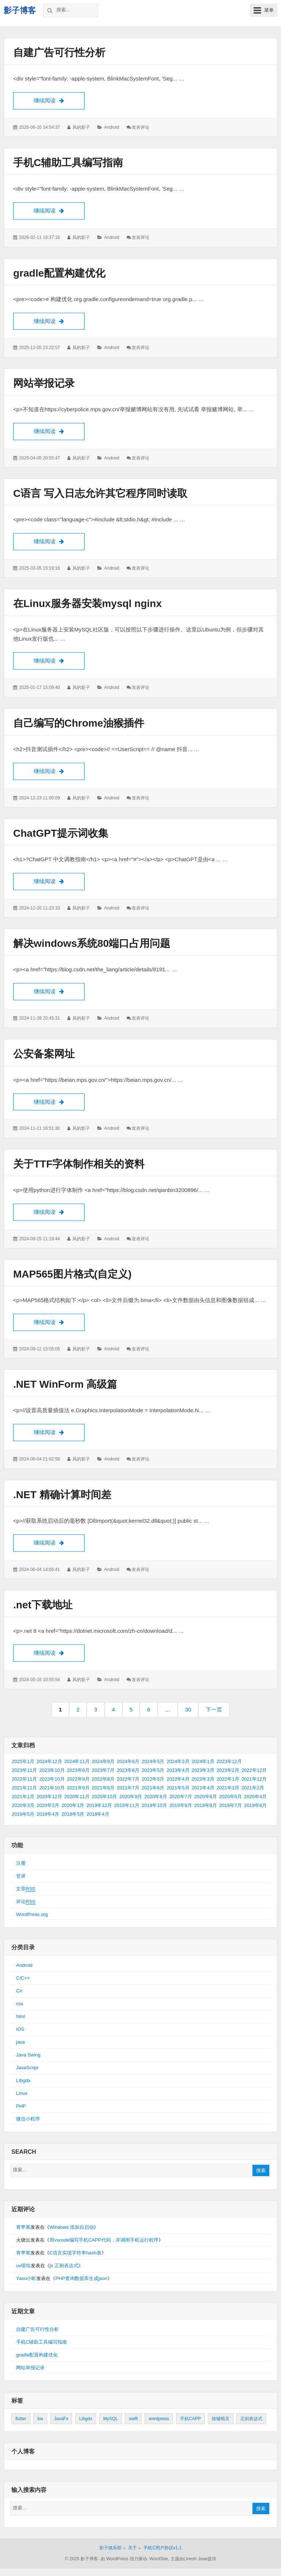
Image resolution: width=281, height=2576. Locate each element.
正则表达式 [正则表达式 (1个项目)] (251, 2419)
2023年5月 (153, 1771)
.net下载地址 (42, 1605)
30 (190, 1712)
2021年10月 (51, 1788)
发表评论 (140, 127)
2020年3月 (23, 1806)
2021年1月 (23, 1797)
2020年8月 (155, 1797)
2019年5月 (23, 1815)
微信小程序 (28, 2119)
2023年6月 (128, 1771)
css (19, 2004)
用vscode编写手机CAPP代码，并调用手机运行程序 (103, 2240)
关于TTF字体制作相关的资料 (79, 1164)
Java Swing (28, 2055)
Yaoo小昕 (26, 2279)
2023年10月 (51, 1771)
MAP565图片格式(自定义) (72, 1274)
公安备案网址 (44, 1054)
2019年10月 (154, 1806)
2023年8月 (78, 1771)
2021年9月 (78, 1788)
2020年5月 (230, 1797)
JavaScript (27, 2068)
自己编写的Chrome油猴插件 (78, 723)
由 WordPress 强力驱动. (124, 2559)
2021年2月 (252, 1788)
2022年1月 (228, 1779)
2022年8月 (103, 1779)
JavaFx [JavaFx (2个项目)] (61, 2419)
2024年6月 (128, 1762)
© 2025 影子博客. (82, 2559)
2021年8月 (103, 1788)
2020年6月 (205, 1797)
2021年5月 (177, 1788)
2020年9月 (130, 1797)
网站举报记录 (44, 383)
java (20, 2043)
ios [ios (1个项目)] (40, 2419)
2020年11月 (77, 1797)
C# (19, 1991)
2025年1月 (23, 1762)
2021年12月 (254, 1779)
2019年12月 (99, 1806)
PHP (21, 2107)
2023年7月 (103, 1771)
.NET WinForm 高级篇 (65, 1385)
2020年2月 (48, 1806)
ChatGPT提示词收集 (60, 833)
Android (111, 127)
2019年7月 (230, 1806)
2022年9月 (78, 1779)
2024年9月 (103, 1762)
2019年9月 (180, 1806)
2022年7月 (128, 1779)
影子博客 (20, 10)
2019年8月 (205, 1806)
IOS (20, 2030)
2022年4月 (177, 1779)
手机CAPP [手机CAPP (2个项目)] (190, 2419)
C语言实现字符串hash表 (75, 2253)
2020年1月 (72, 1806)
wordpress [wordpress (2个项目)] (159, 2419)
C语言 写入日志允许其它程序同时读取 (100, 493)
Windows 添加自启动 (71, 2228)
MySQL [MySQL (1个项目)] (110, 2419)
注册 (21, 1864)
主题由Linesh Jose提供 (193, 2559)
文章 (25, 1890)
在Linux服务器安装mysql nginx (87, 604)
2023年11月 (24, 1771)
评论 (25, 1902)
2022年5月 (153, 1779)
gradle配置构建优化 (59, 273)
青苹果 (23, 2228)
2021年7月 (128, 1788)
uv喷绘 (23, 2266)
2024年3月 (177, 1762)
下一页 (214, 1710)
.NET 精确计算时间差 (62, 1495)
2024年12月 (49, 1762)
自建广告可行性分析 (59, 52)
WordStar (158, 2559)
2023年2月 (228, 1771)
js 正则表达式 (64, 2266)
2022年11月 (24, 1779)
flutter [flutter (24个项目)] (20, 2419)
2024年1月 (203, 1762)
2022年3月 (203, 1779)
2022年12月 (254, 1771)
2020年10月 (104, 1797)
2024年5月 (153, 1762)
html (20, 2017)
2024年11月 (77, 1762)
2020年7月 (180, 1797)
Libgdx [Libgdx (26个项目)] (85, 2419)
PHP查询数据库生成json (81, 2279)
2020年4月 (255, 1797)
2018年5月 (72, 1815)
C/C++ (23, 1978)
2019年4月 (48, 1815)
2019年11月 (126, 1806)
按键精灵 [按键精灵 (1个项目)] (220, 2419)
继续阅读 (59, 100)
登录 (21, 1876)
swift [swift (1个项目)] (133, 2419)
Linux (21, 2094)
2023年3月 (203, 1771)
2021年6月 (153, 1788)
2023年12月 (229, 1762)
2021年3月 (228, 1788)
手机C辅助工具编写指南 (68, 162)
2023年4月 (177, 1771)
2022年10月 (51, 1779)
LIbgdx (23, 2081)
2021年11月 (24, 1788)
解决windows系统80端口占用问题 (91, 943)
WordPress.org (32, 1915)
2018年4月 (97, 1815)
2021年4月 (203, 1788)
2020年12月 (49, 1797)
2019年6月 (255, 1806)
